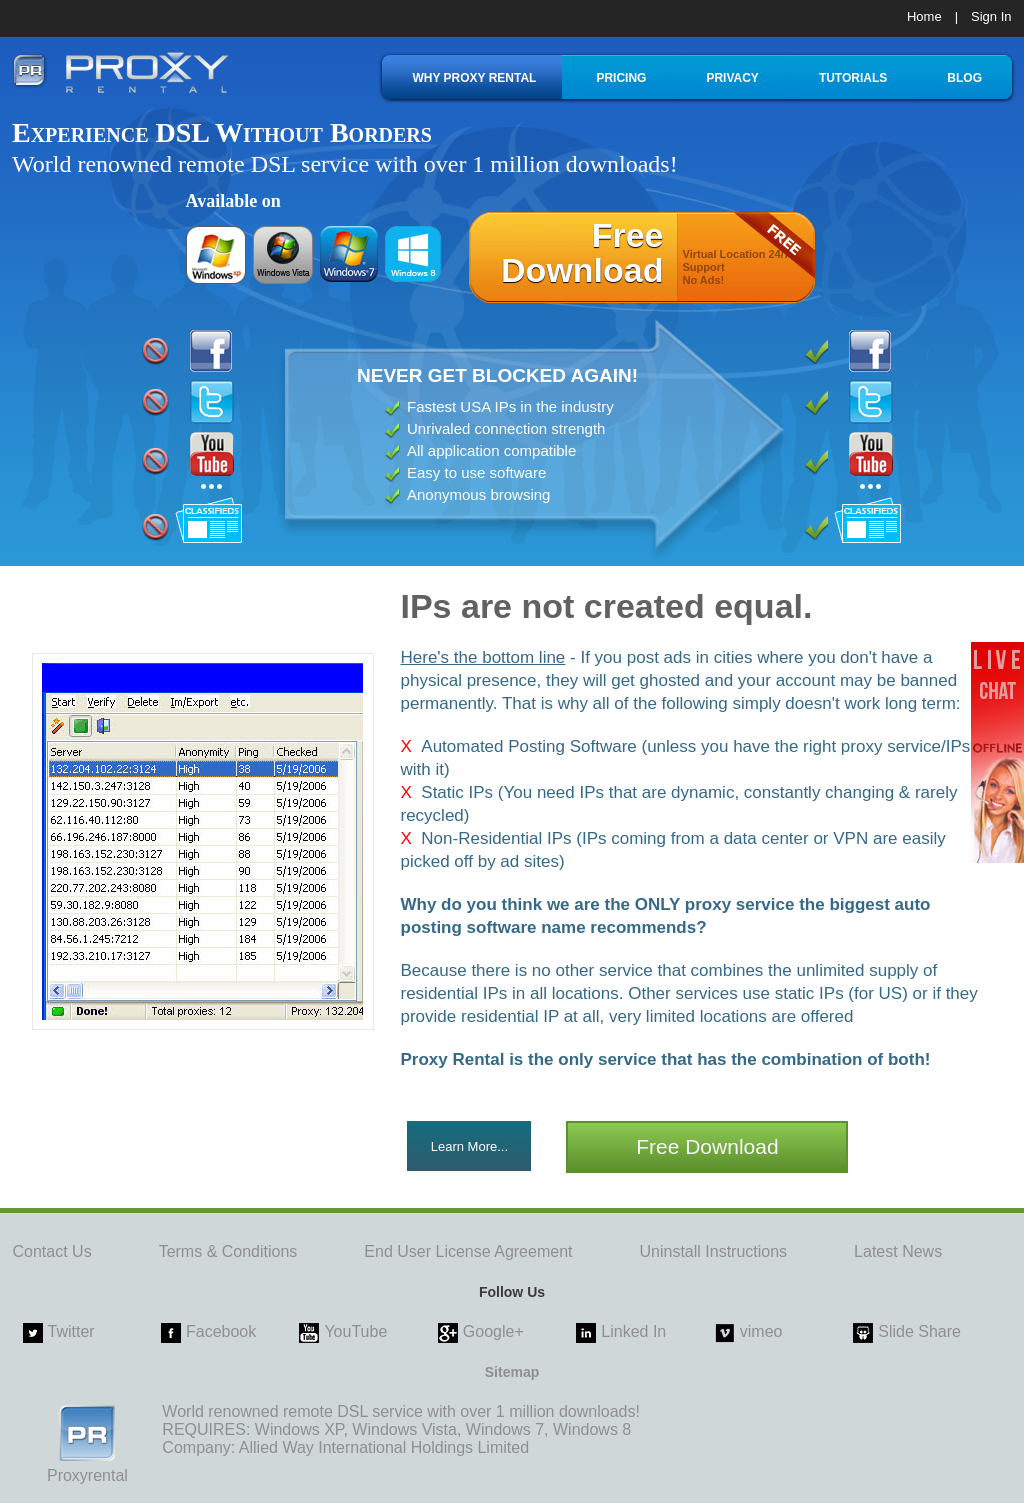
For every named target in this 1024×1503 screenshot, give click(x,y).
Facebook (221, 1331)
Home (924, 16)
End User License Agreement (468, 1251)
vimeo (761, 1331)
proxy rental (120, 72)
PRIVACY (732, 78)
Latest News (898, 1251)
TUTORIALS (853, 78)
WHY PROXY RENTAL (474, 78)
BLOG (964, 78)
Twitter (71, 1331)
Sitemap (512, 1372)
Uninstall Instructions (713, 1251)
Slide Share (919, 1331)
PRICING (621, 78)
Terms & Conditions (228, 1251)
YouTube (355, 1331)
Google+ (493, 1331)
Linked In (633, 1331)
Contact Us (52, 1251)
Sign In (991, 16)
